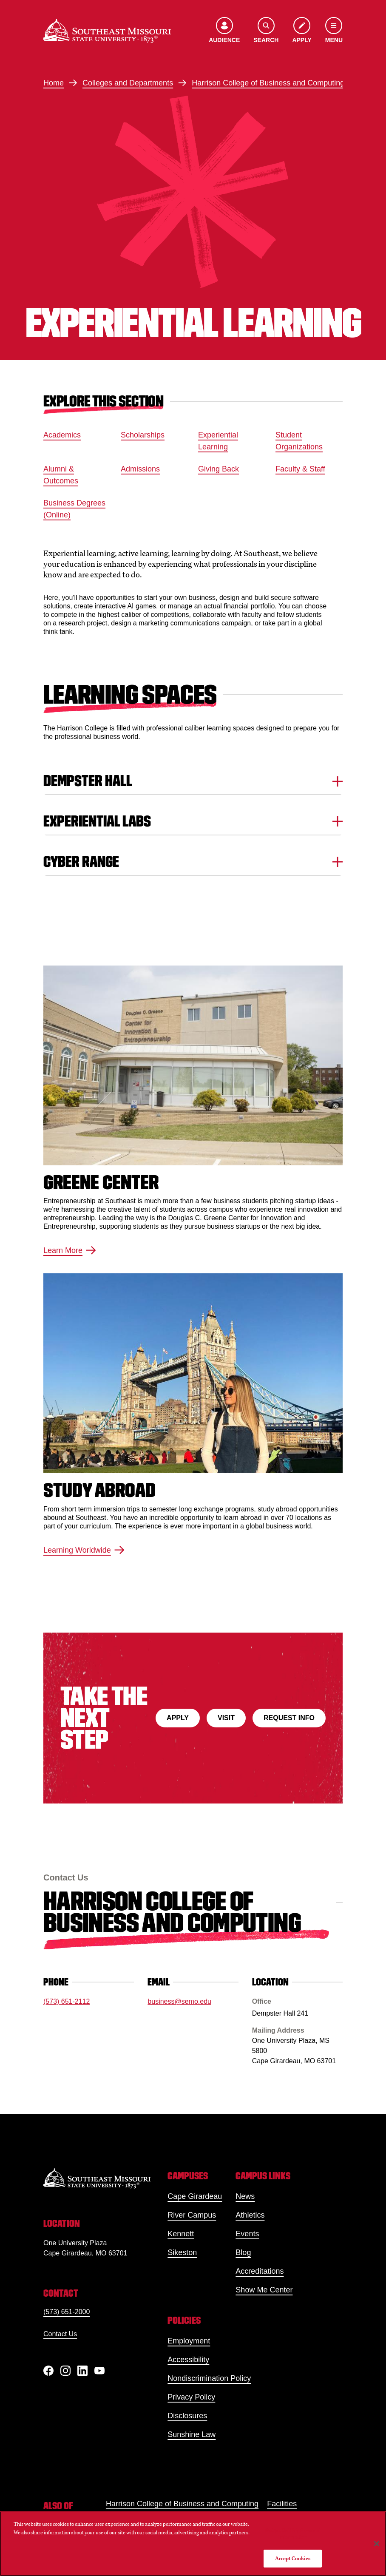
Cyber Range (193, 861)
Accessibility (188, 2359)
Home (53, 83)
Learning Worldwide (84, 1550)
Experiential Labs (193, 821)
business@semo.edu (179, 2001)
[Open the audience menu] (224, 31)
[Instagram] (65, 2371)
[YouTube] (99, 2371)
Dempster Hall (193, 781)
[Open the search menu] (265, 31)
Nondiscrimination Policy (209, 2378)
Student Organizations (299, 441)
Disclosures (187, 2415)
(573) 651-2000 (66, 2311)
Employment (188, 2341)
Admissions (140, 469)
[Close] (376, 2543)
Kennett (180, 2234)
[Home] (107, 31)
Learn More (69, 1251)
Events (247, 2234)
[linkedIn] (82, 2371)
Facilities (282, 2503)
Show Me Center (264, 2290)
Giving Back (218, 469)
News (245, 2196)
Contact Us (60, 2333)
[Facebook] (48, 2371)
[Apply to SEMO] (301, 31)
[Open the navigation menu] (334, 31)
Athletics (250, 2215)
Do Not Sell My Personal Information (293, 2533)
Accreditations (260, 2271)
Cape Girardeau (194, 2196)
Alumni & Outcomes (60, 475)
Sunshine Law (191, 2434)
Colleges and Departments (127, 83)
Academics (62, 435)
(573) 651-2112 (66, 2001)
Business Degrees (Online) (74, 509)
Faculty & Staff (300, 469)
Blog (243, 2252)
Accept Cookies (293, 2558)
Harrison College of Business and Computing (268, 83)
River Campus (191, 2215)
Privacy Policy (191, 2397)
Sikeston (182, 2252)
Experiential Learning (218, 441)
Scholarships (143, 435)
